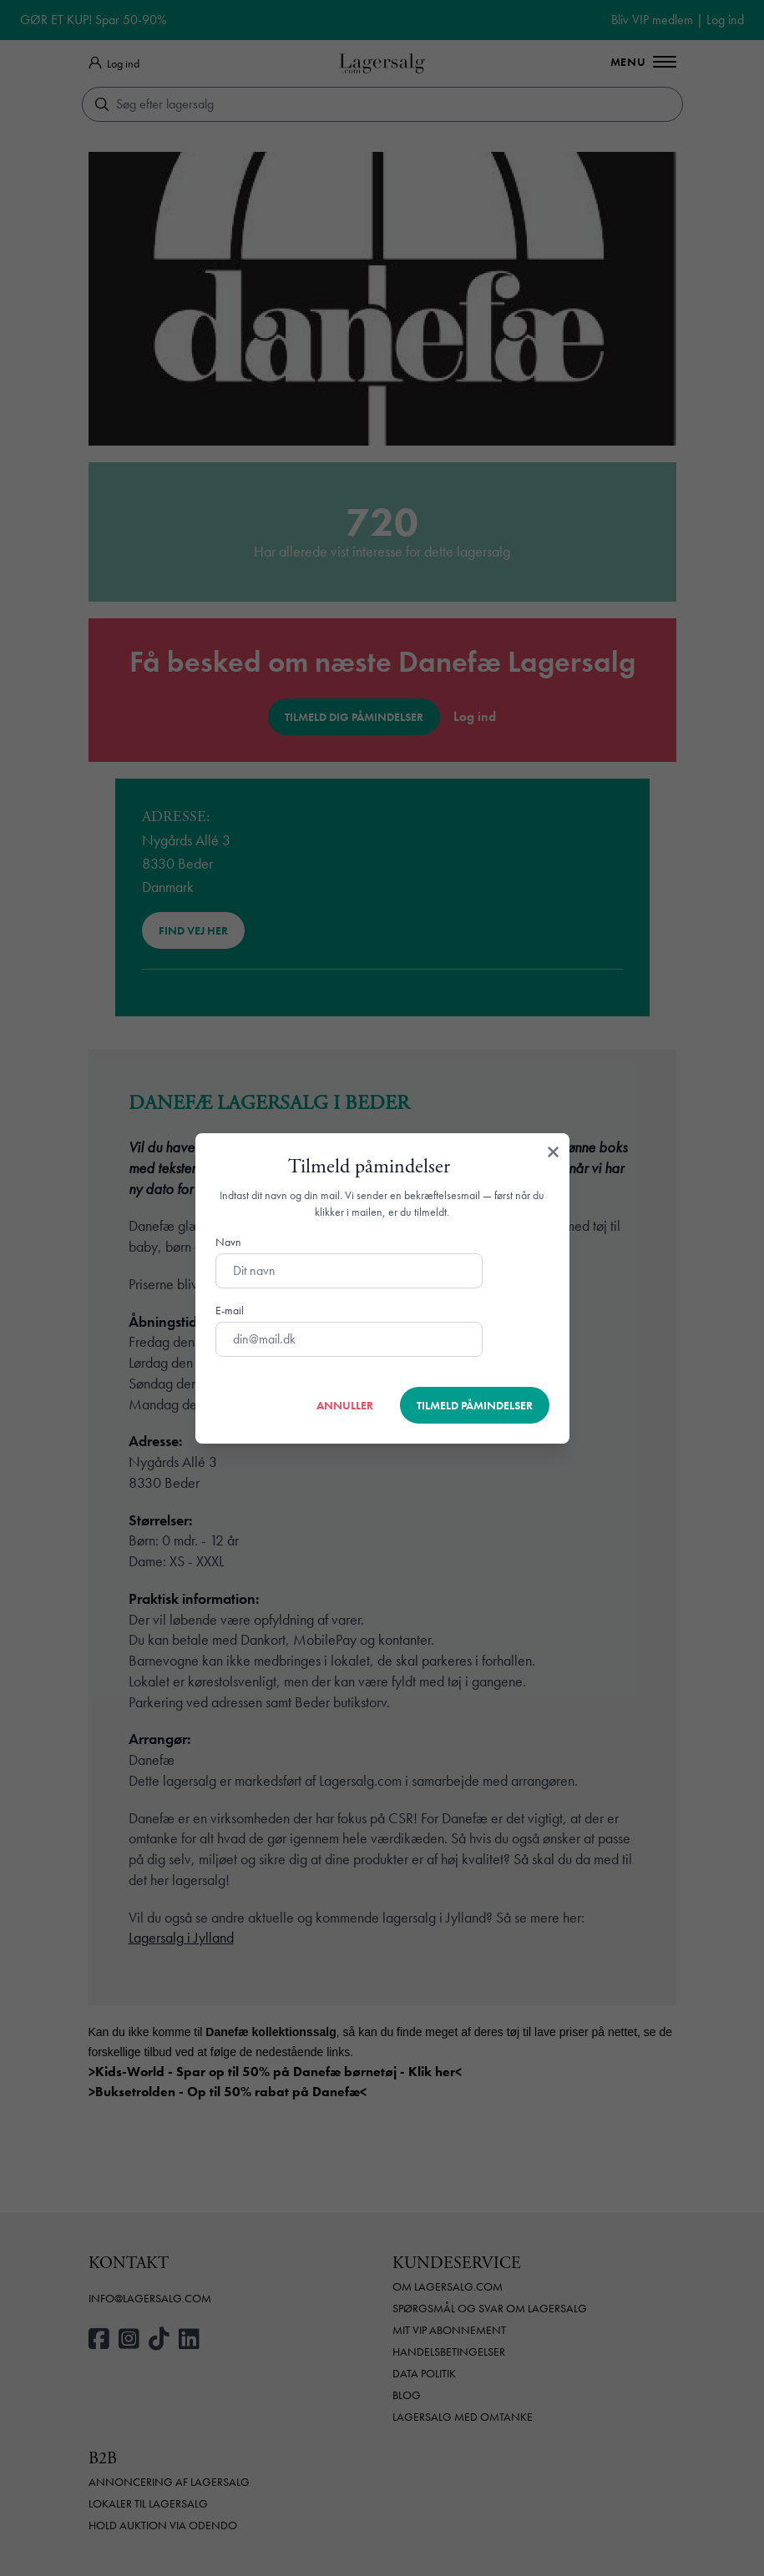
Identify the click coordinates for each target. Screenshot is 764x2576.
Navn (228, 1241)
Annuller (344, 1405)
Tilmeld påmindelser (475, 1405)
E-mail (229, 1310)
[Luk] (553, 1153)
